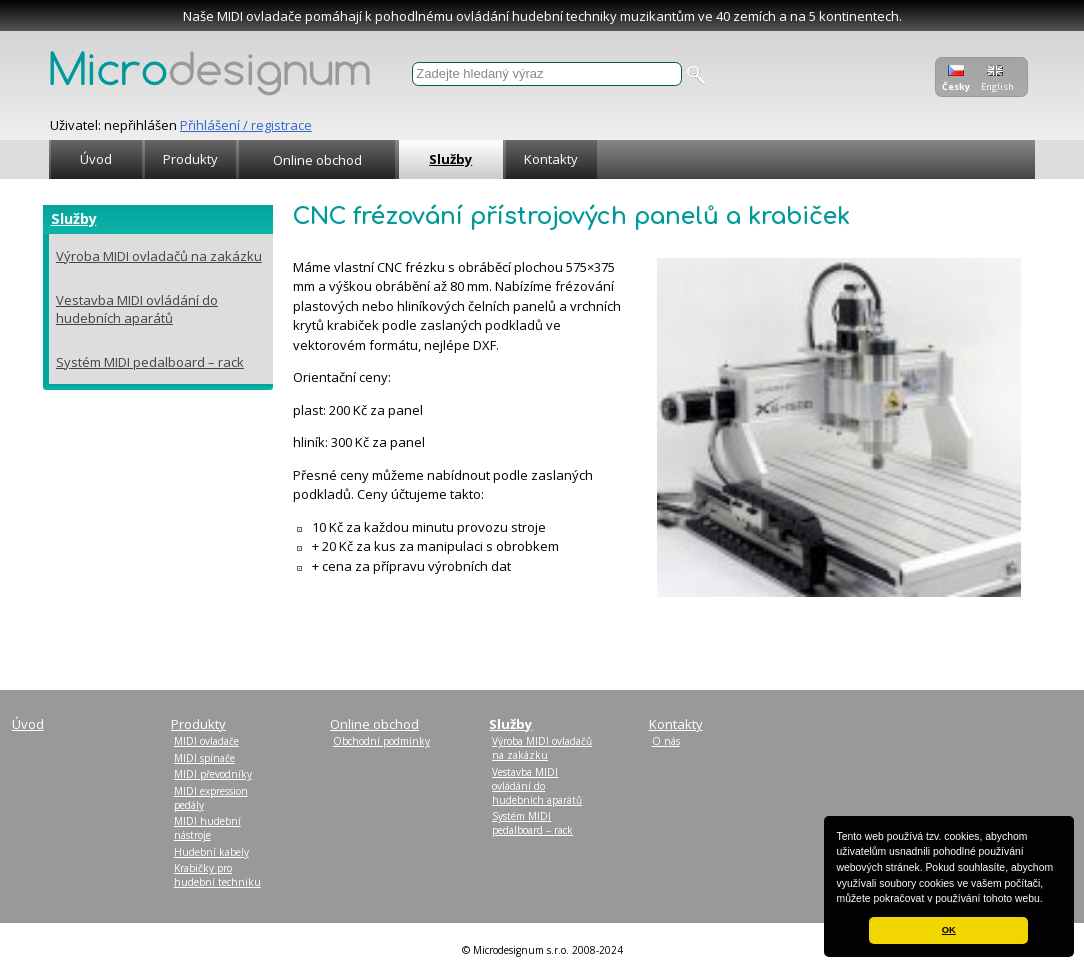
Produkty (190, 159)
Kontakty (551, 159)
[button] (1048, 900)
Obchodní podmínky (381, 741)
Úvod (96, 159)
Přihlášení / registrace (246, 125)
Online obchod (317, 160)
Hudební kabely (211, 852)
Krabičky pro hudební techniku (217, 875)
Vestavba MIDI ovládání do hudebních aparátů (137, 309)
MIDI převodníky (213, 774)
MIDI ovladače (206, 741)
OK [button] (949, 930)
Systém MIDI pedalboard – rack (150, 362)
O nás (666, 741)
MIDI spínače (204, 758)
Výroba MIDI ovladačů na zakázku (159, 256)
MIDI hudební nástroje (207, 828)
